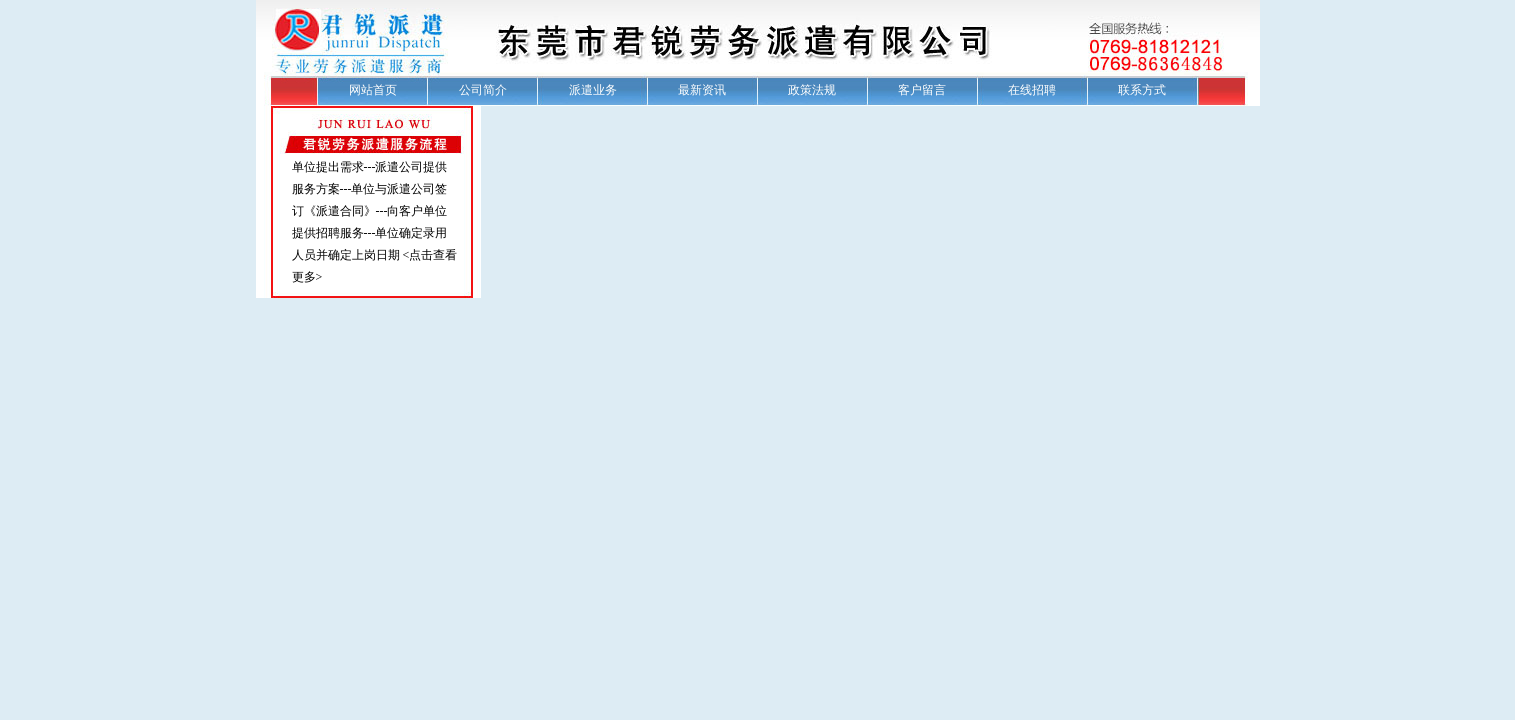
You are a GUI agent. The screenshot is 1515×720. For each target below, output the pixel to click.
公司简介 (483, 90)
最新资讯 (702, 90)
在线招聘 (1032, 90)
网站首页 (373, 90)
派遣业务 (593, 90)
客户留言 (922, 90)
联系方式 (1142, 90)
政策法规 (812, 90)
